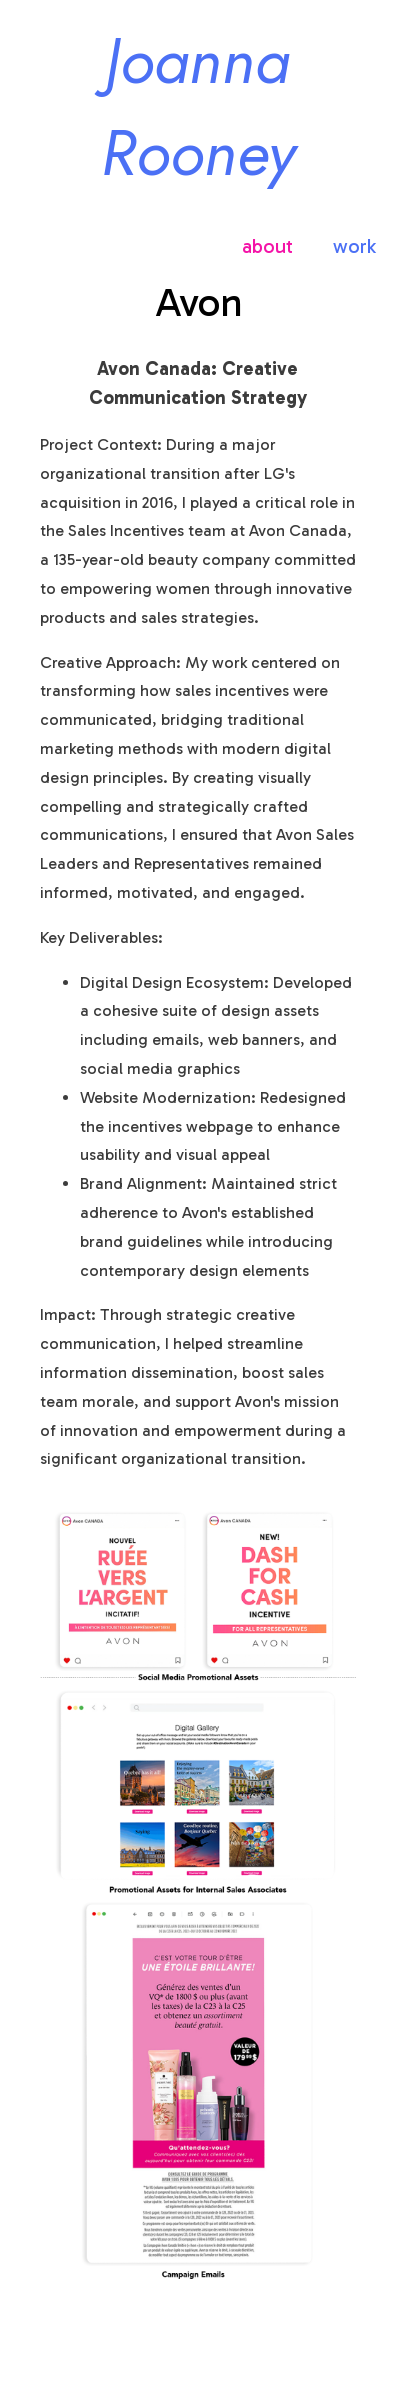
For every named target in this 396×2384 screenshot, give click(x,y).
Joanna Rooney (198, 107)
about (267, 246)
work (354, 246)
